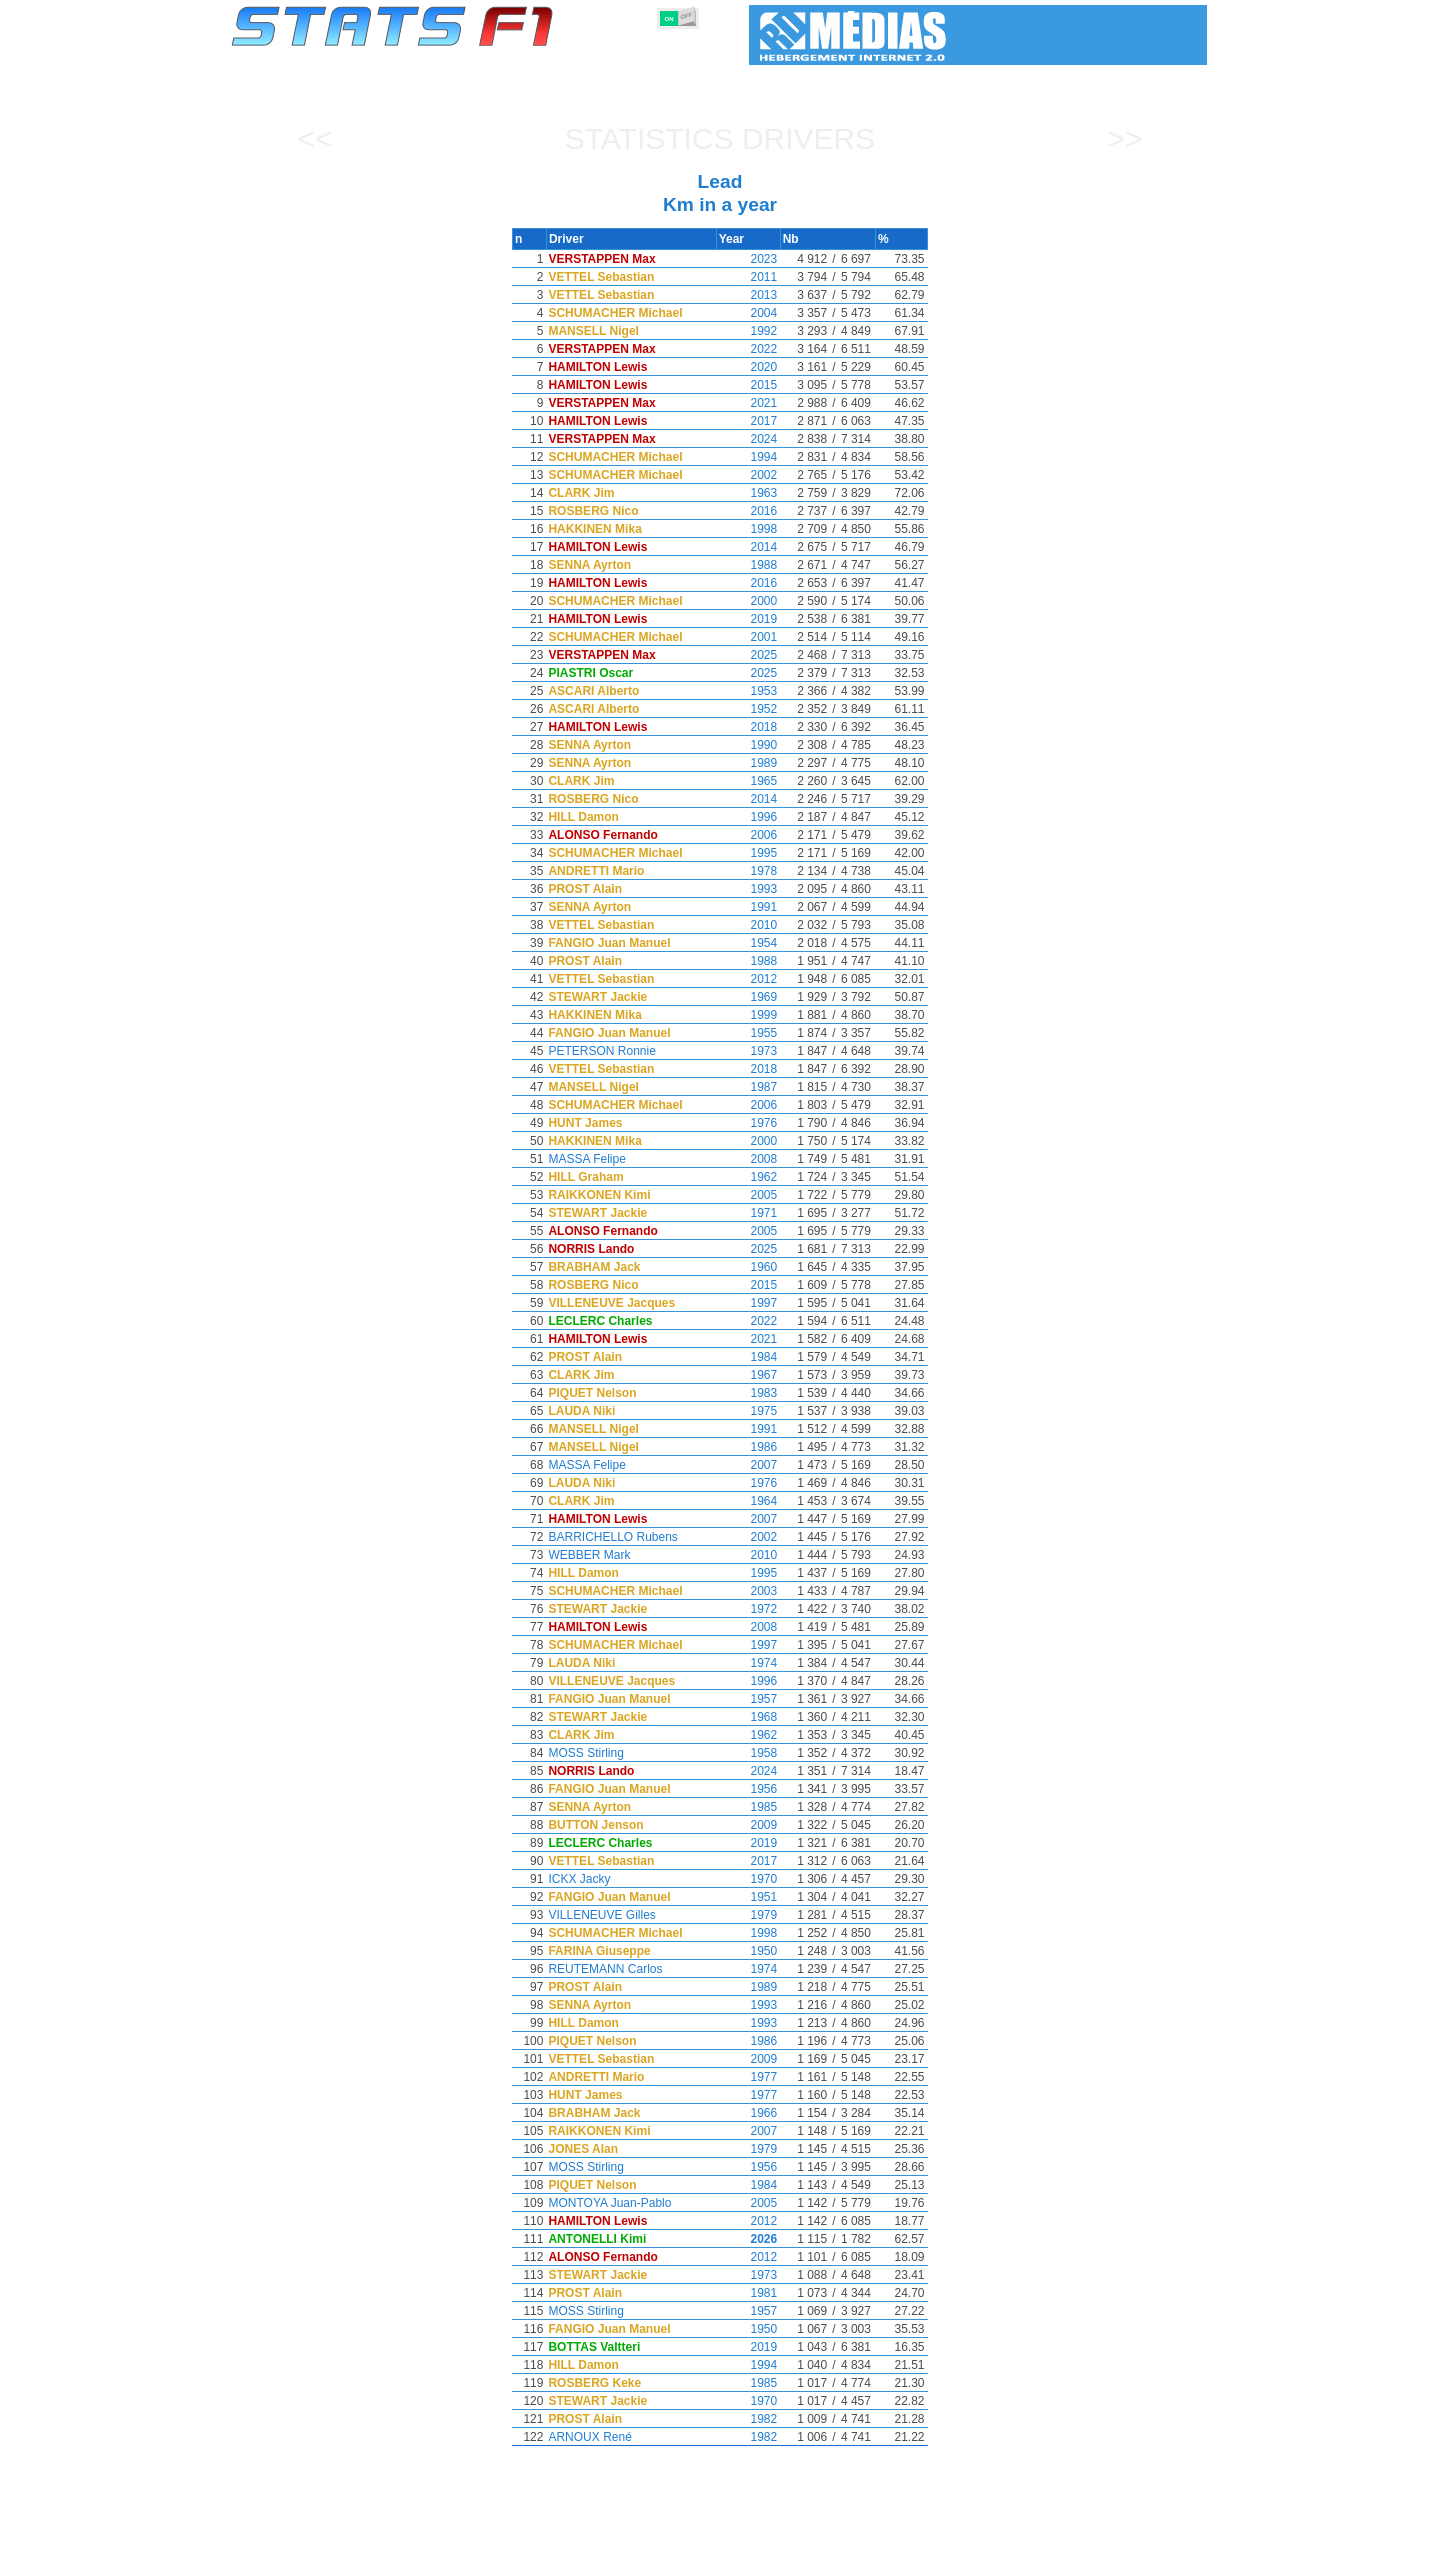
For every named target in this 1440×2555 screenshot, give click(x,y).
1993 (748, 889)
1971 (748, 1213)
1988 (748, 565)
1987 (748, 1087)
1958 (748, 1753)
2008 (748, 1159)
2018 (748, 727)
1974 (748, 1663)
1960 (748, 1267)
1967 (748, 1375)
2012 (748, 979)
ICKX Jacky (591, 1879)
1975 (748, 1411)
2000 (748, 601)
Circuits (904, 2536)
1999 (748, 1015)
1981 (748, 2293)
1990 (748, 745)
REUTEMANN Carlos (617, 1969)
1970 (748, 1879)
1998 (748, 529)
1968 (748, 1717)
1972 (748, 1609)
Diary (967, 2536)
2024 (748, 439)
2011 (748, 277)
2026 (748, 2239)
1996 (748, 817)
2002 (748, 475)
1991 (748, 907)
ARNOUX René (601, 2437)
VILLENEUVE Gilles (613, 1915)
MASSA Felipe (598, 1159)
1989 (748, 763)
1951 (748, 1897)
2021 (748, 403)
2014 (748, 547)
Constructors (622, 2536)
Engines (708, 2536)
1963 (748, 493)
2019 (748, 619)
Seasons (375, 2536)
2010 (748, 925)
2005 (748, 1195)
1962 (748, 1177)
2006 (748, 835)
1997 (748, 1303)
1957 (748, 1699)
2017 (748, 421)
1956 (748, 1789)
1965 (748, 781)
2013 (748, 295)
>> (1124, 138)
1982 (748, 2419)
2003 (748, 1591)
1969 (748, 997)
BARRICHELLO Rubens (624, 1537)
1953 (748, 691)
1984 (748, 1357)
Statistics (299, 2536)
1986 (748, 1447)
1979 (748, 1915)
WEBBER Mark (601, 1555)
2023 (748, 259)
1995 (748, 853)
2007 (748, 1465)
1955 (748, 1033)
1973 (748, 1051)
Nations (835, 2536)
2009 (748, 1825)
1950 (748, 1951)
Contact (1167, 2536)
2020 (748, 367)
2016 (748, 511)
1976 (748, 1123)
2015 (748, 385)
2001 (748, 637)
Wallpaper (1091, 2536)
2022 (748, 349)
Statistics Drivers (720, 138)
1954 (748, 943)
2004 (748, 313)
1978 (748, 871)
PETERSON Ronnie (613, 1051)
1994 (748, 457)
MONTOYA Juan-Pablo (621, 2203)
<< (314, 138)
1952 (748, 709)
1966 (748, 2113)
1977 (748, 2077)
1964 (748, 1501)
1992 (748, 331)
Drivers (539, 2536)
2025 (748, 655)
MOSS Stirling (597, 1753)
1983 (748, 1393)
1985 (748, 1807)
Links (1022, 2536)
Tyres (772, 2536)
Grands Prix (460, 2536)
